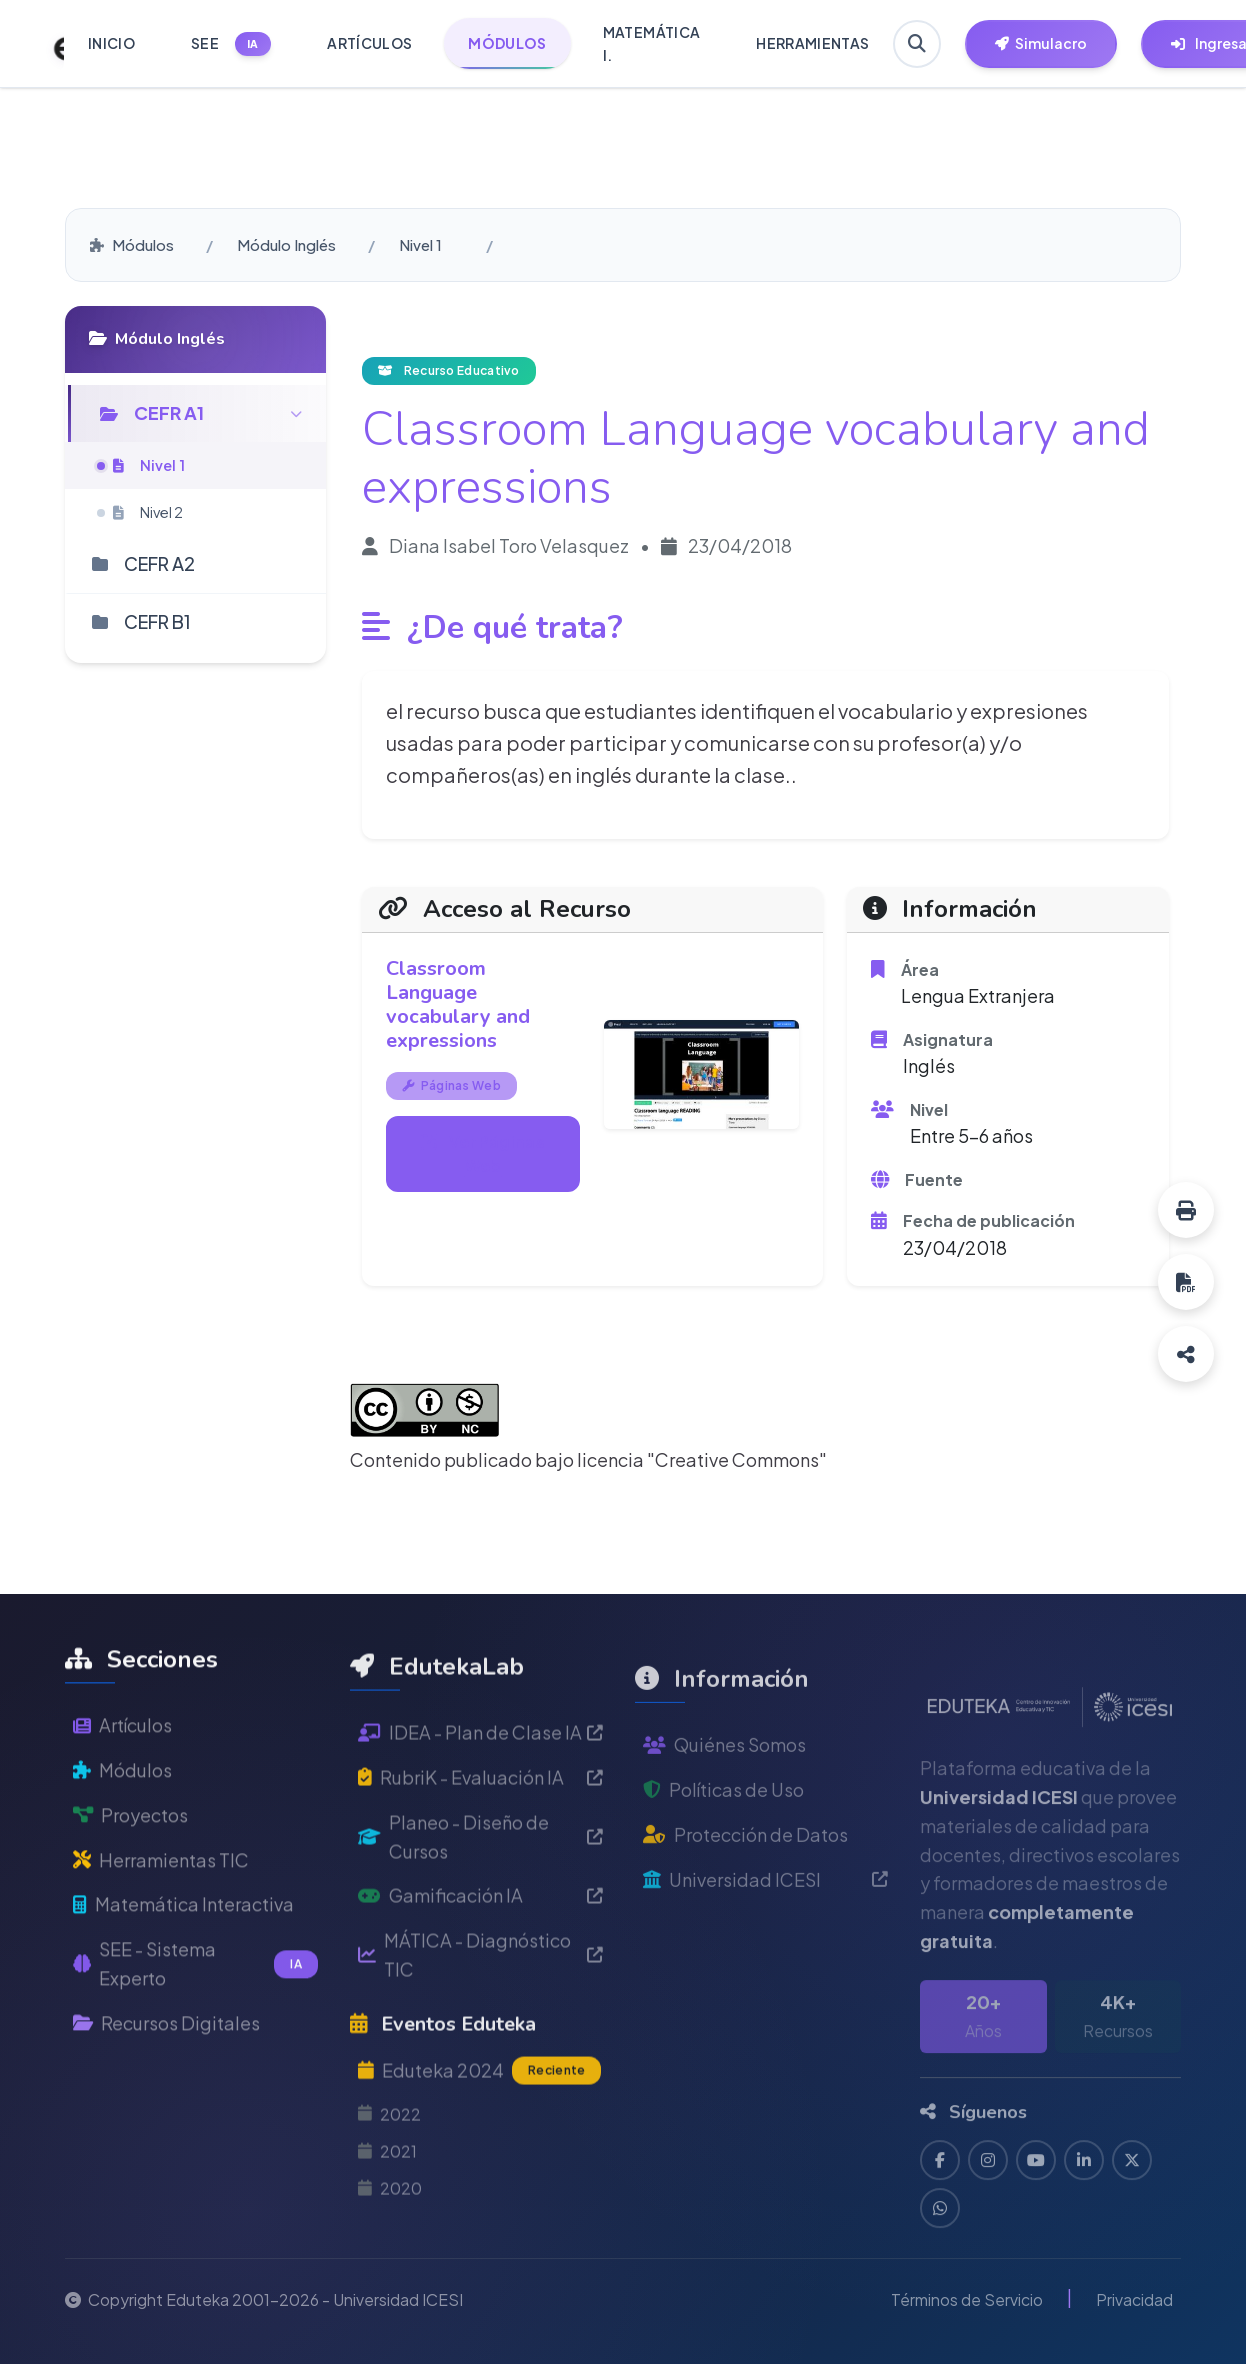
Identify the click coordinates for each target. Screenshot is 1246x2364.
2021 (387, 2229)
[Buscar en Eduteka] (917, 44)
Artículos (122, 1780)
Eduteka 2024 (479, 2150)
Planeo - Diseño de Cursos (480, 1915)
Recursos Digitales (166, 2078)
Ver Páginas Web (483, 1153)
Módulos (132, 244)
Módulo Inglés (286, 244)
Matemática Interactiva (183, 1960)
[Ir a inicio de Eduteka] (48, 44)
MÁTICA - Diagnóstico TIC (480, 2034)
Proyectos (130, 1870)
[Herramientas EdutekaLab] (1041, 44)
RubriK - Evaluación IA (480, 1856)
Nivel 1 (420, 244)
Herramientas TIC (161, 1915)
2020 (390, 2267)
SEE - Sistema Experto (195, 2019)
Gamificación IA (480, 1974)
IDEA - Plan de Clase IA (480, 1811)
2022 (389, 2192)
